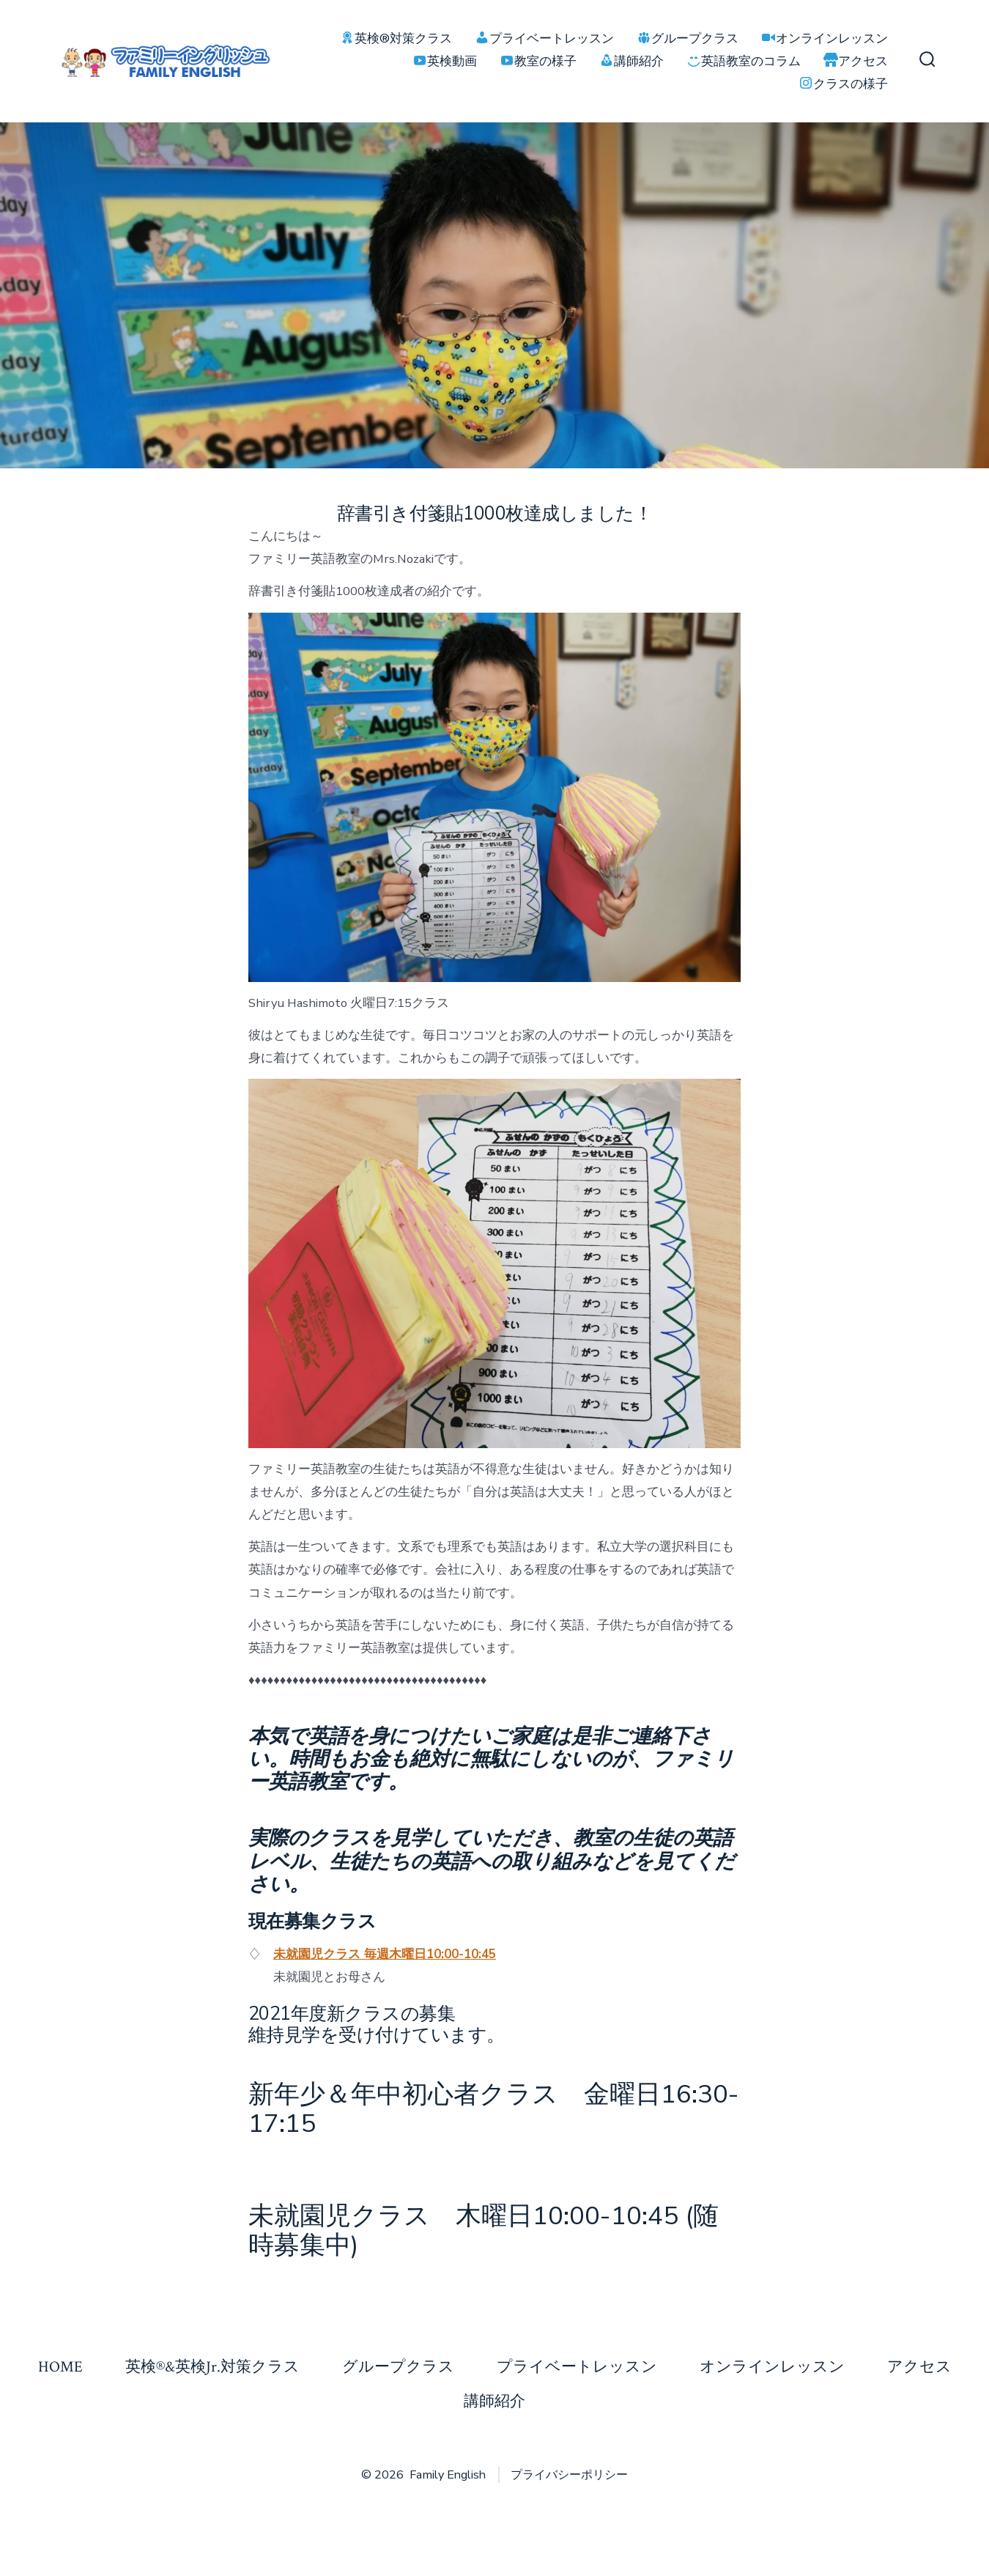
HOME (60, 2367)
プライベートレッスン (577, 2367)
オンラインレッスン (772, 2367)
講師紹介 (494, 2401)
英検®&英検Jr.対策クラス (212, 2367)
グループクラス (398, 2367)
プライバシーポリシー (569, 2475)
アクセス (919, 2367)
